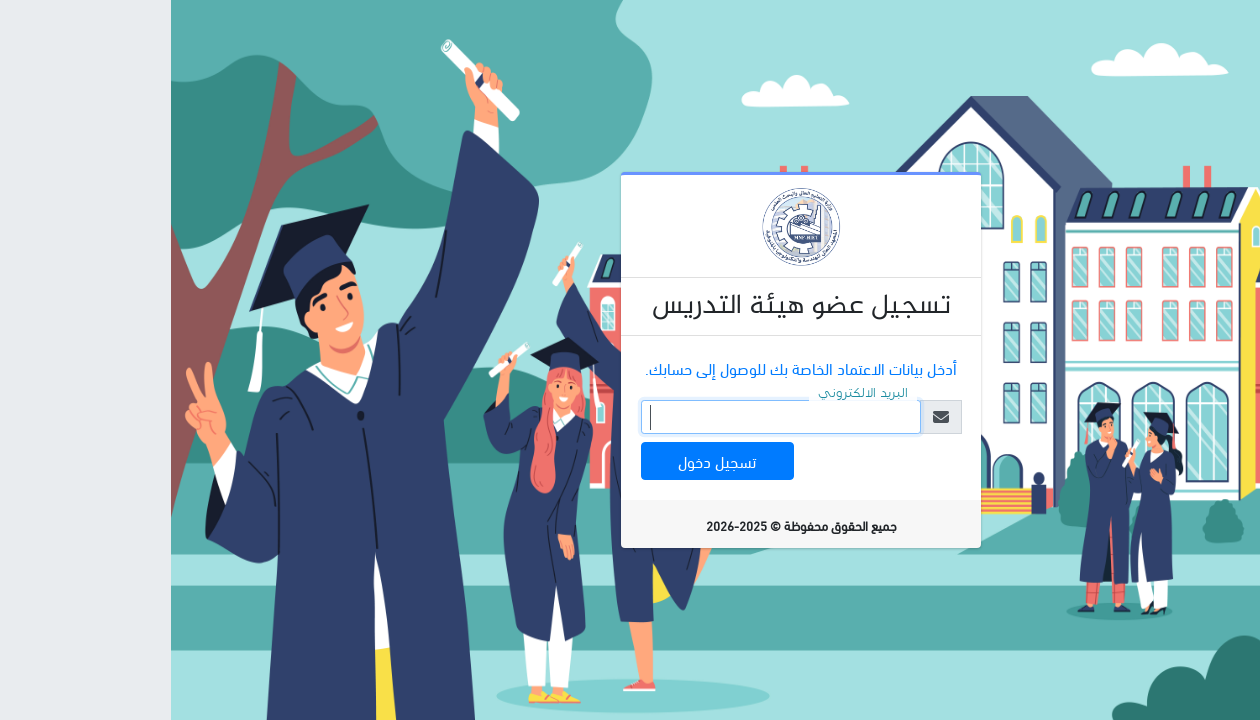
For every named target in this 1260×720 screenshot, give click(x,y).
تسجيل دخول (546, 460)
